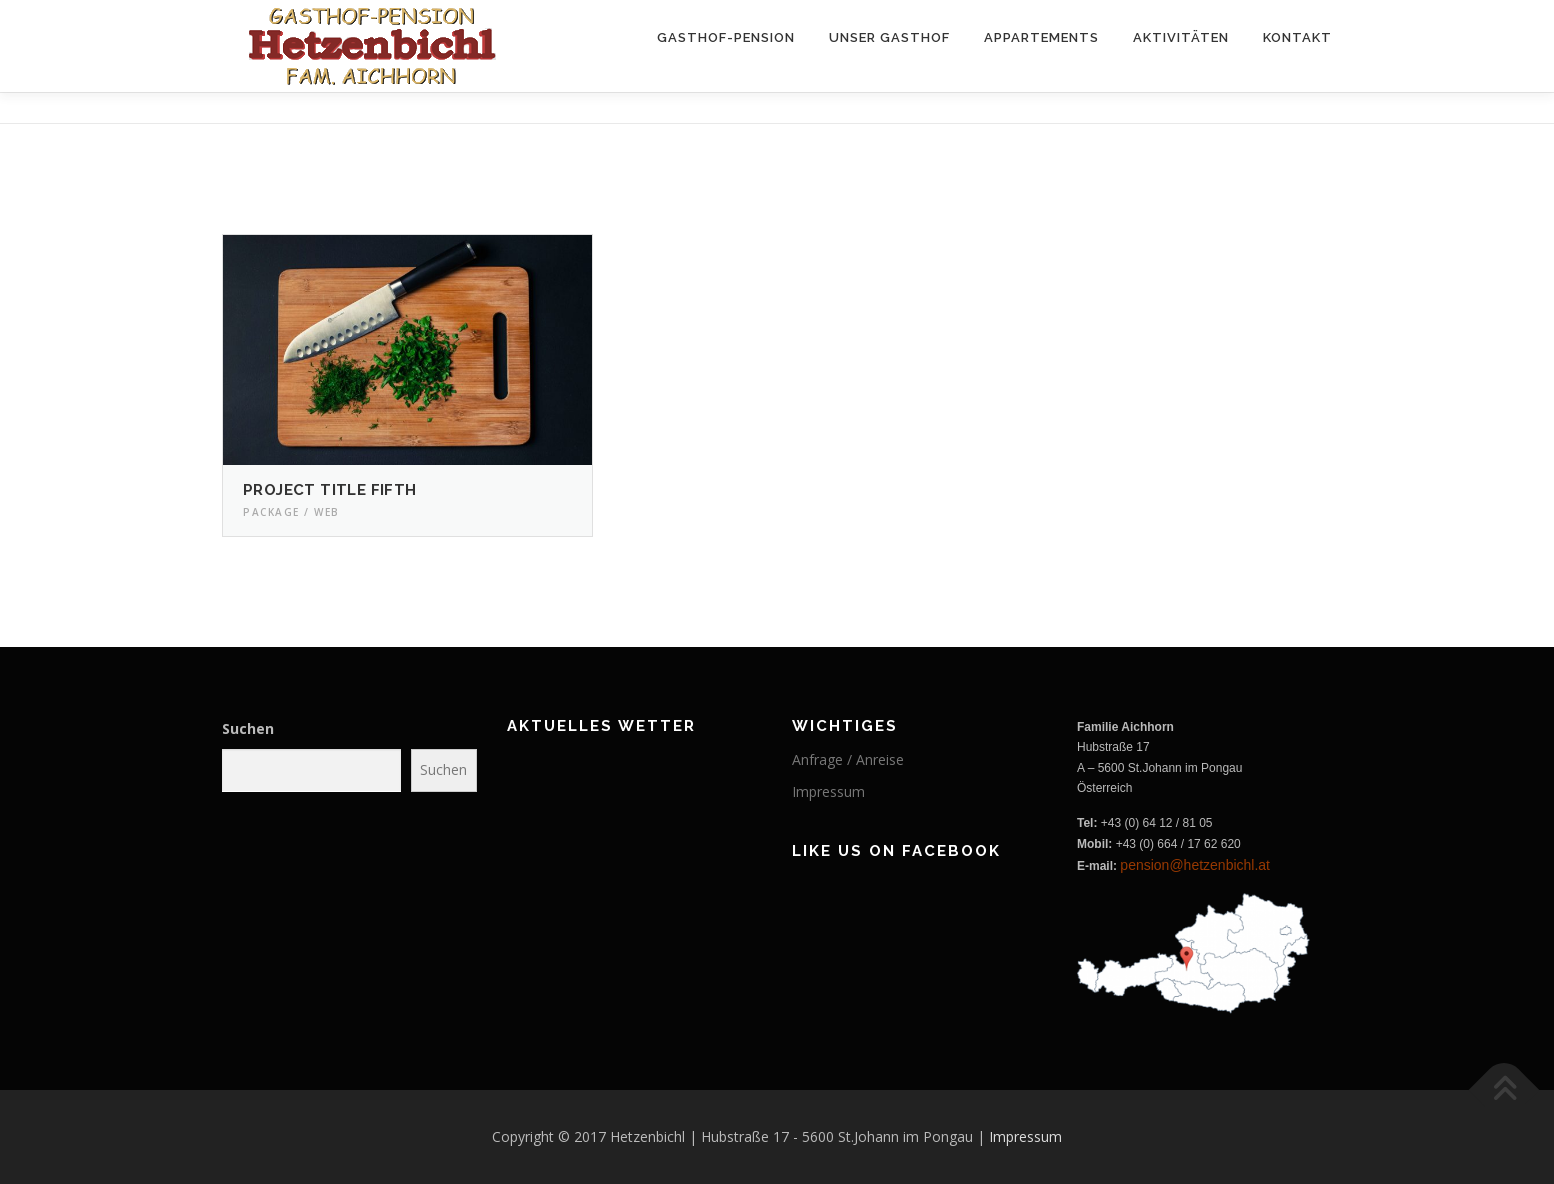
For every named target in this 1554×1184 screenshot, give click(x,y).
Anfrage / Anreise (848, 759)
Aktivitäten (1181, 37)
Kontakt (1297, 37)
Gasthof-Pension (726, 37)
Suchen (248, 728)
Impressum (828, 791)
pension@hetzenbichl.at (1195, 865)
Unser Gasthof (889, 37)
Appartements (1041, 37)
